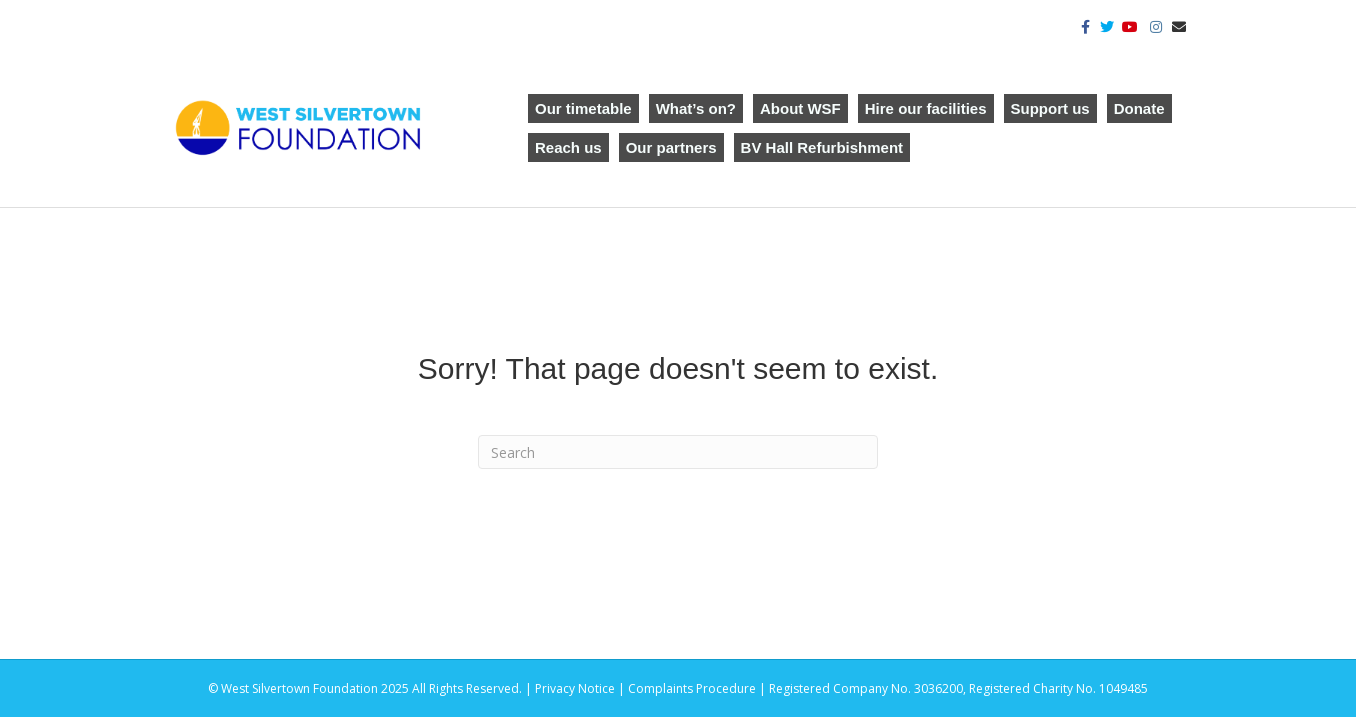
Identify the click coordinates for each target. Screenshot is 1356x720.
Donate (1139, 108)
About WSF (800, 108)
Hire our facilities (926, 108)
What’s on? (696, 108)
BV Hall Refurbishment (822, 147)
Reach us (568, 147)
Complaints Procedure (692, 688)
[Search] (678, 452)
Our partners (671, 147)
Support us (1050, 108)
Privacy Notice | (581, 688)
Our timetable (583, 108)
